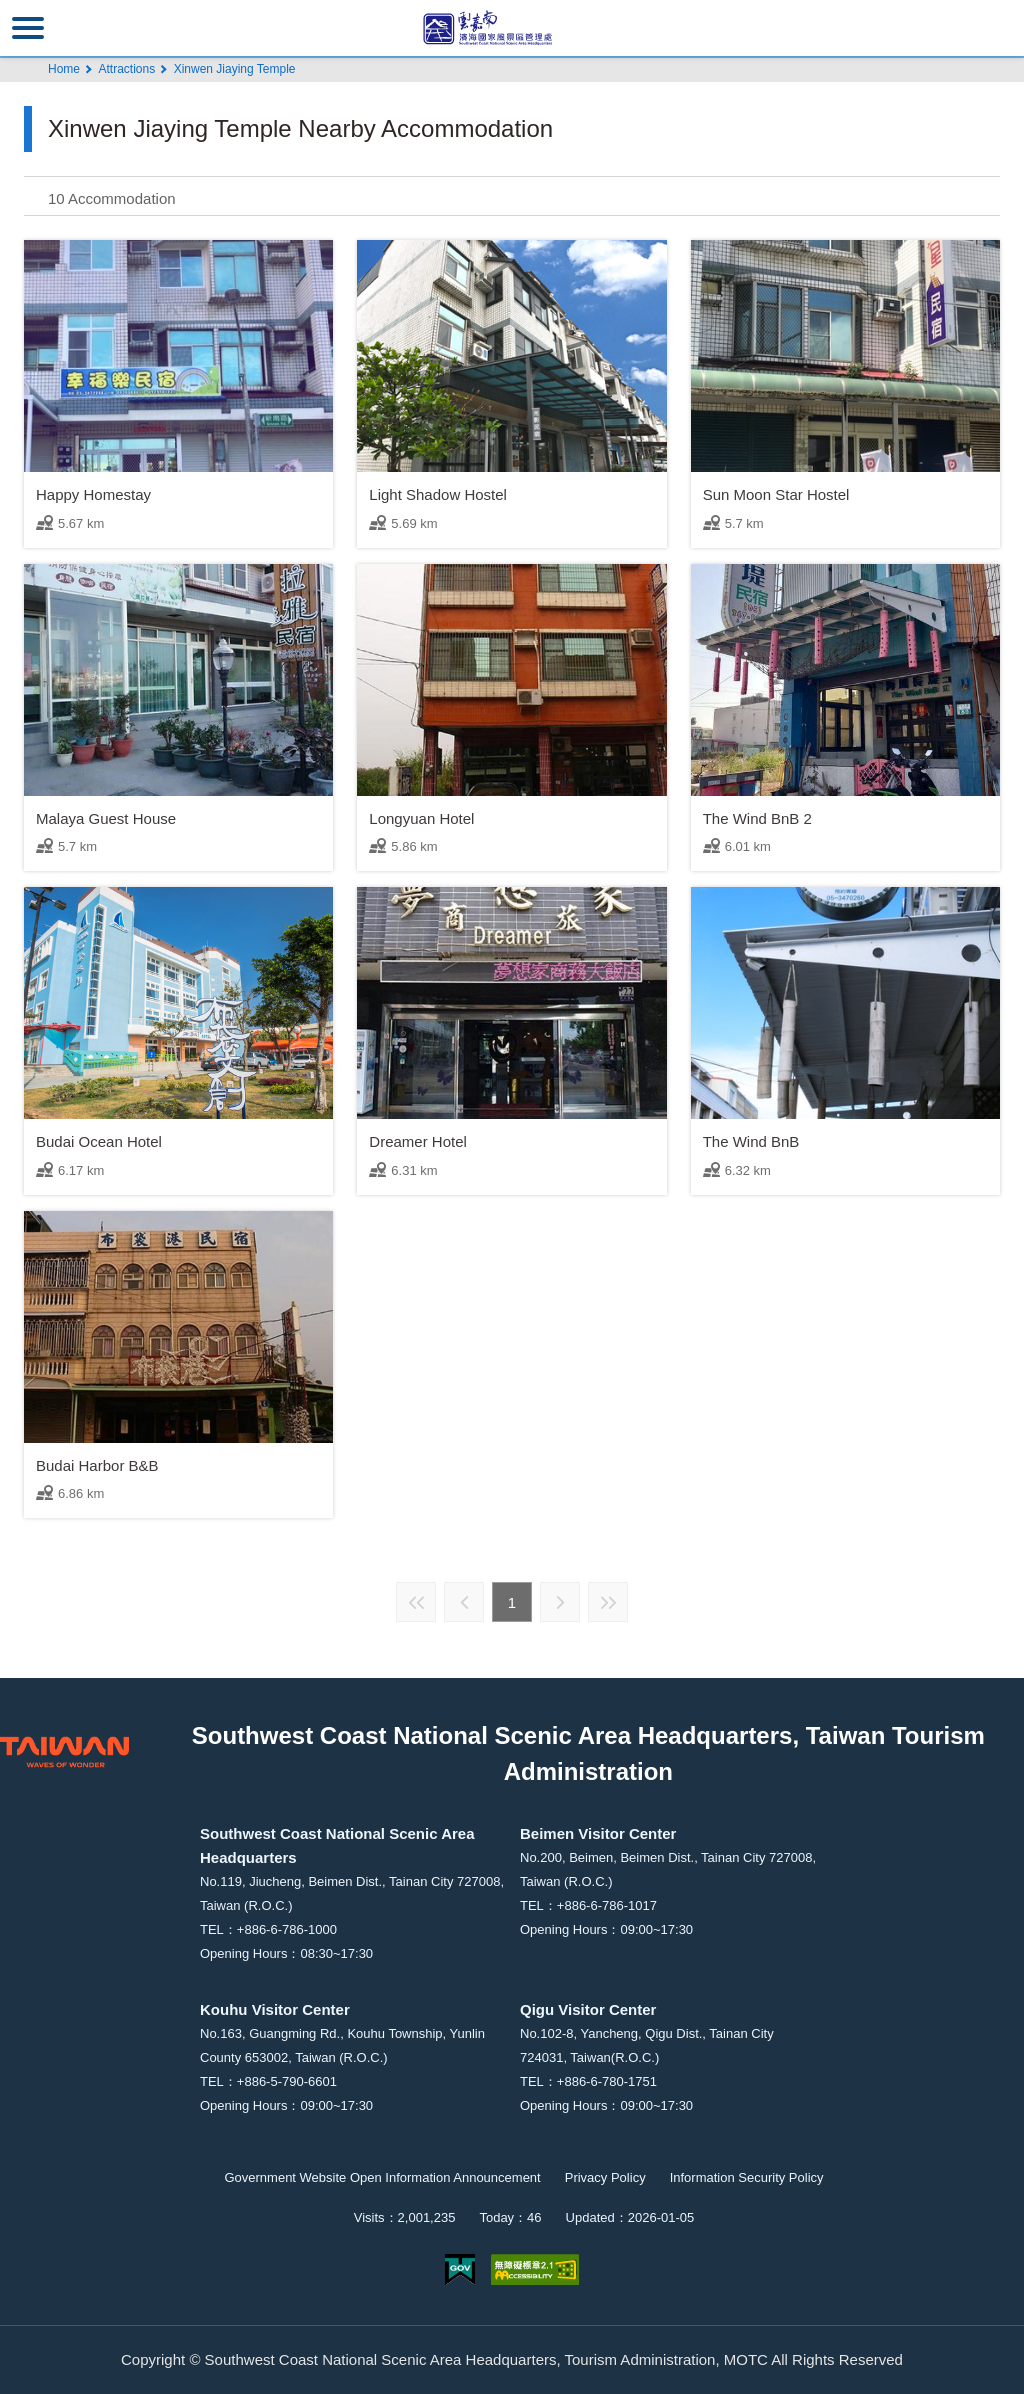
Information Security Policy (747, 2177)
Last (608, 1602)
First (416, 1602)
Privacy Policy (605, 2177)
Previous (464, 1602)
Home (64, 69)
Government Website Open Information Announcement (382, 2177)
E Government (460, 2269)
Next (560, 1602)
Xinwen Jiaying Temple (235, 69)
